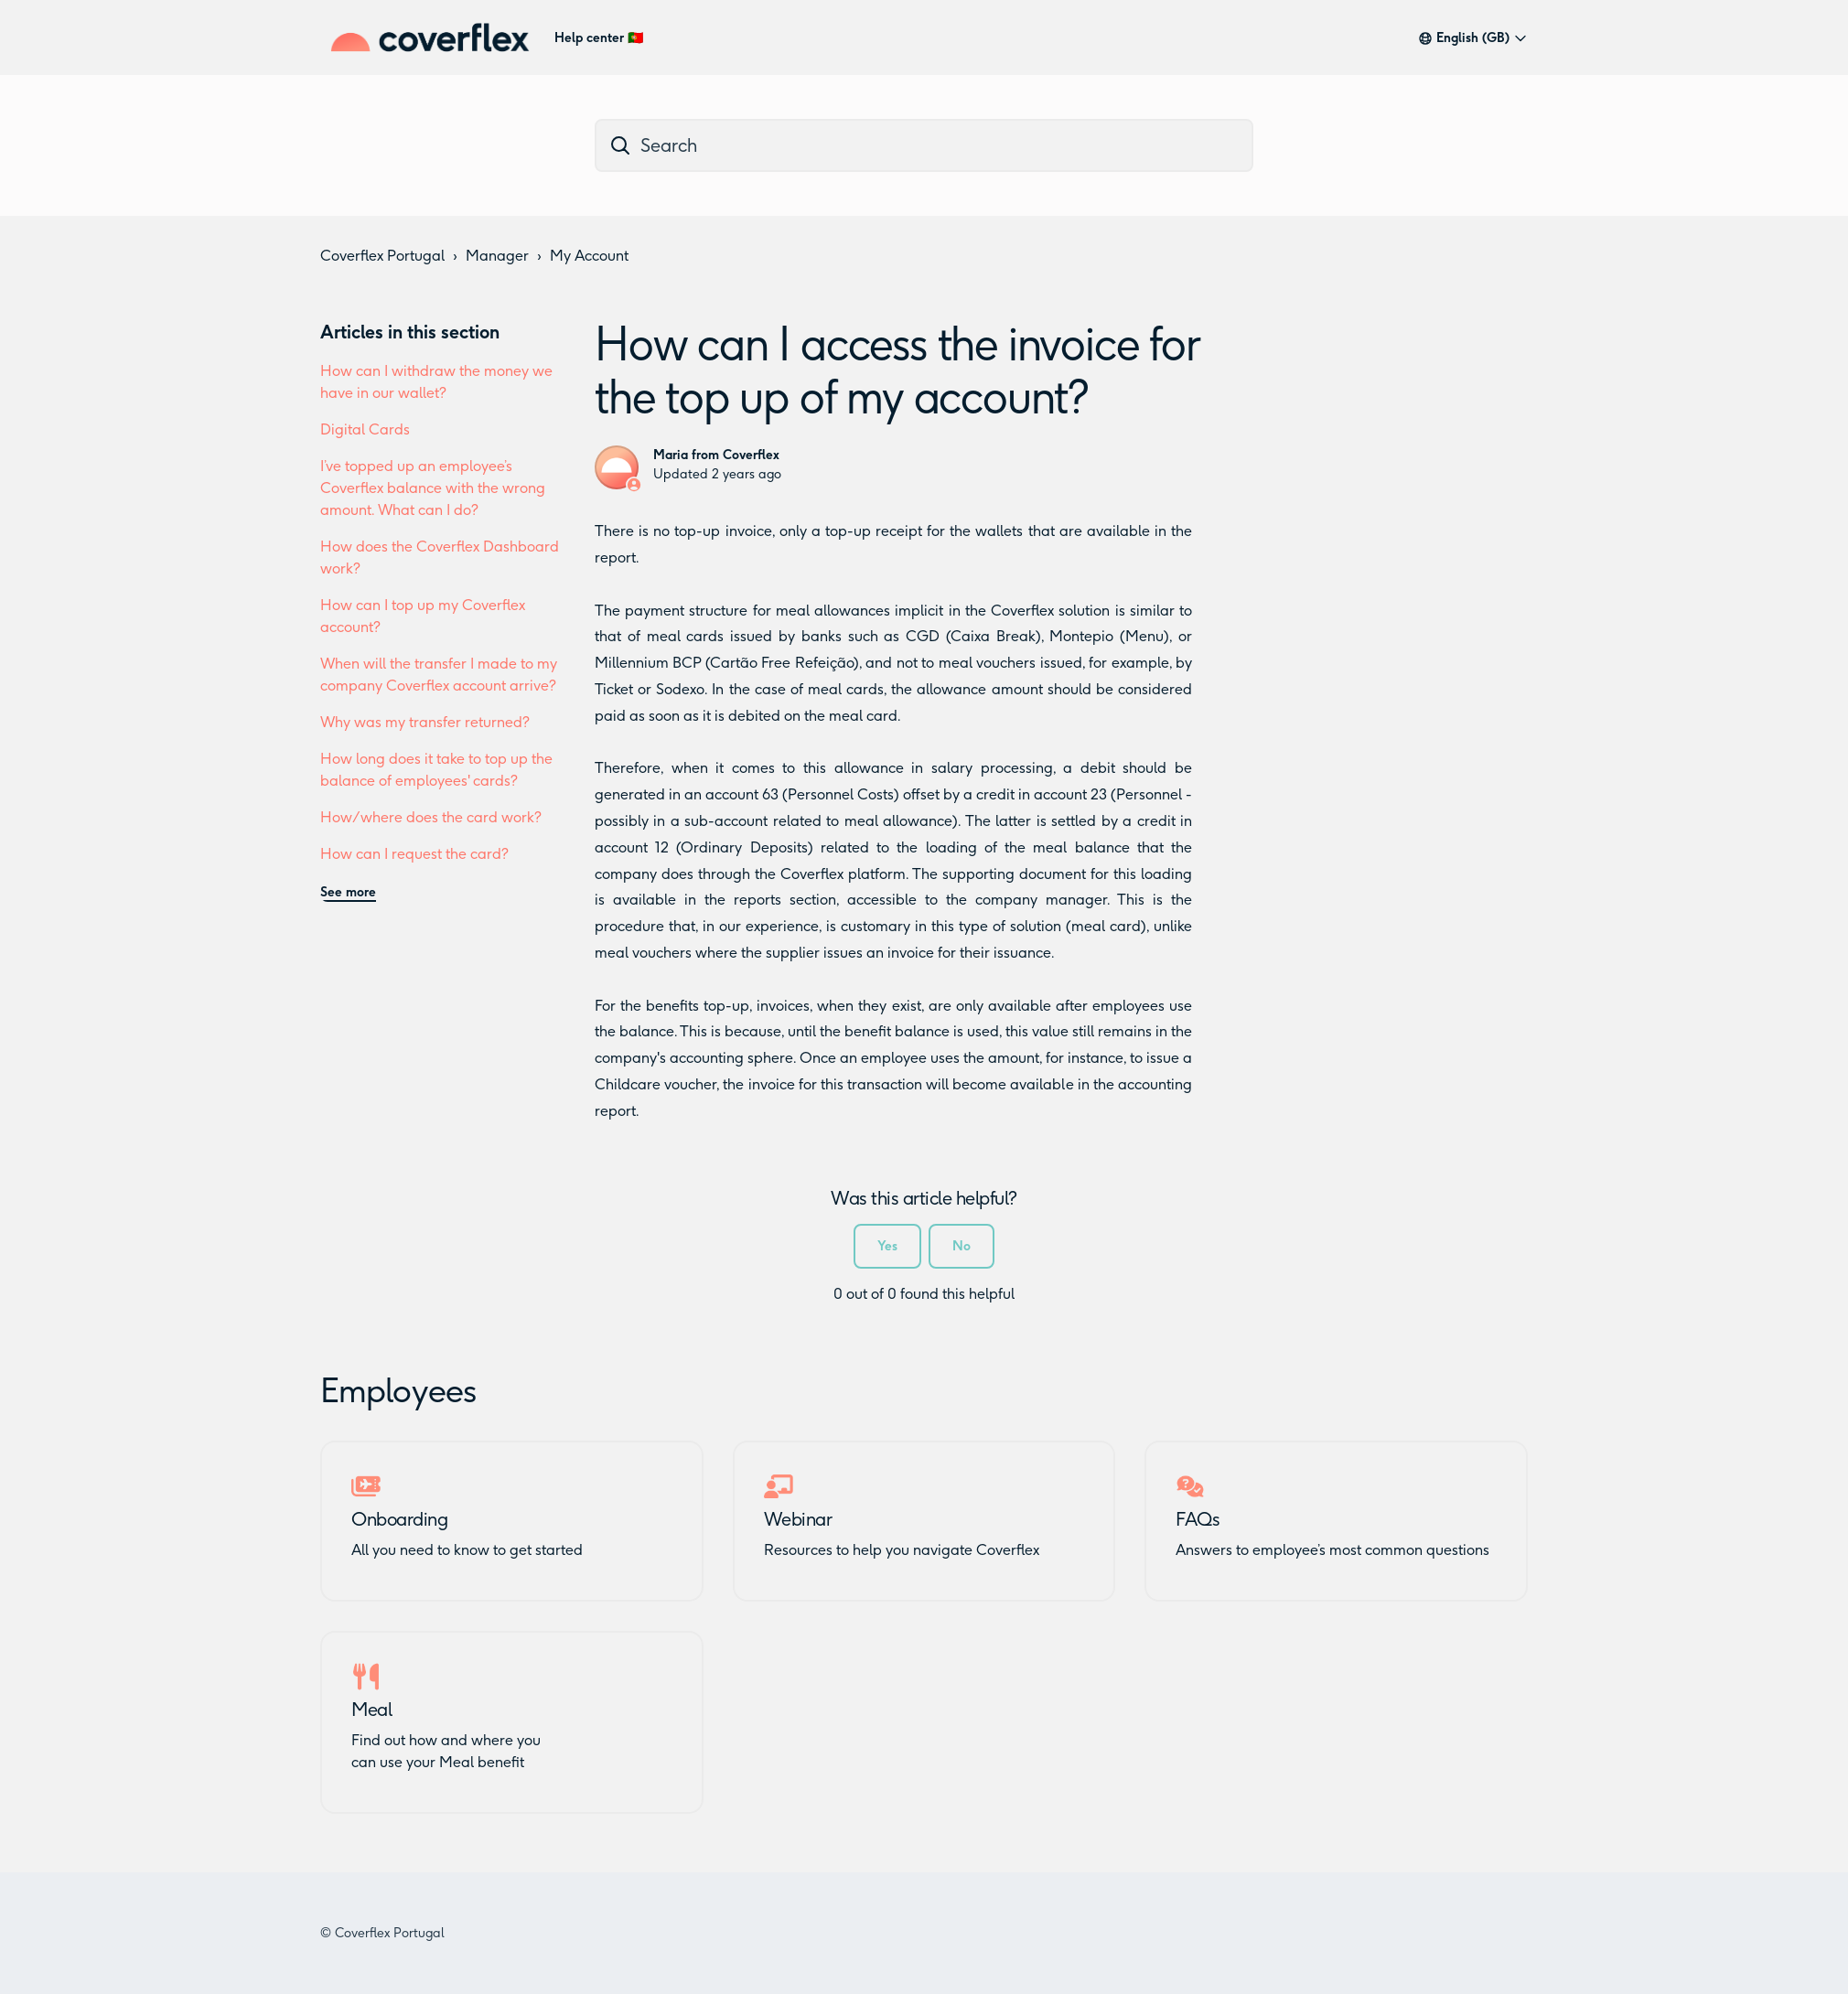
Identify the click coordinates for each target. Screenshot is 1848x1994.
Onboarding (399, 1519)
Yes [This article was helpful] (887, 1246)
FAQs (1197, 1519)
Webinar (798, 1519)
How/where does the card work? (431, 817)
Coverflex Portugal (382, 255)
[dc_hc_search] (924, 145)
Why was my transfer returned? (425, 722)
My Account (589, 255)
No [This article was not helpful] (961, 1246)
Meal (371, 1710)
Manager (497, 255)
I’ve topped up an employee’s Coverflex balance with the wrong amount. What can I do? (432, 488)
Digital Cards (365, 429)
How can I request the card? (414, 854)
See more (348, 892)
